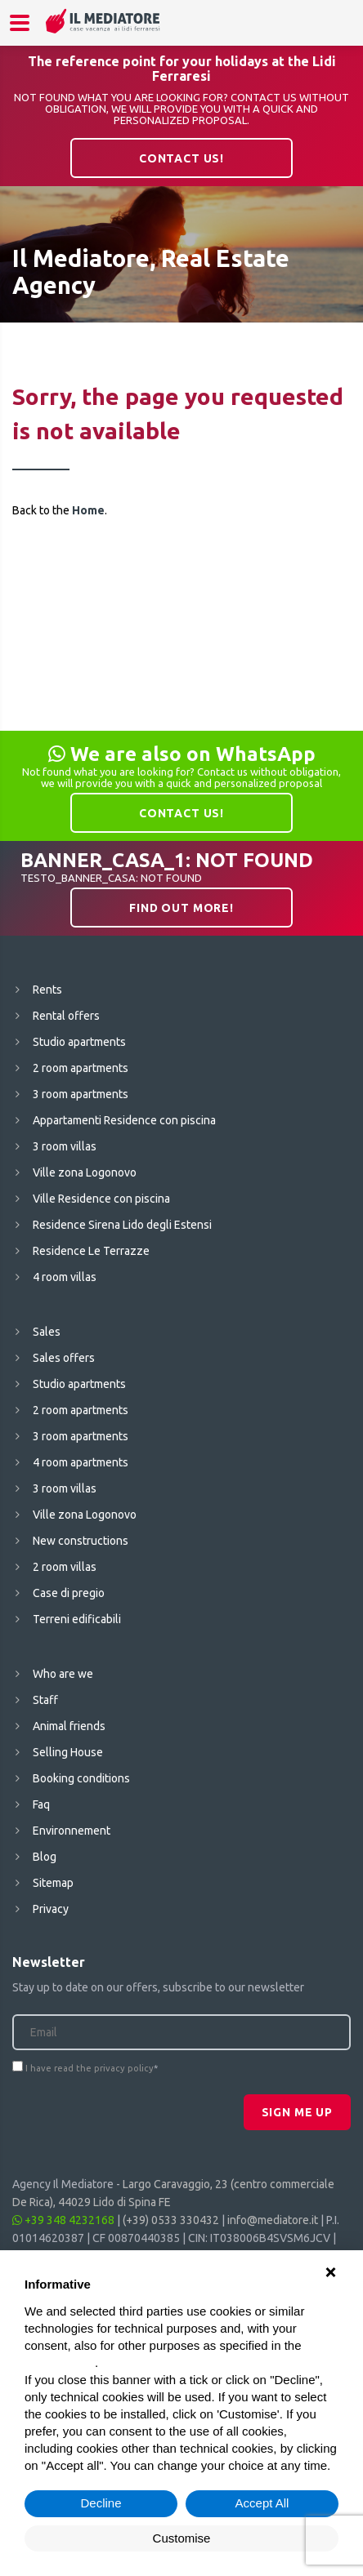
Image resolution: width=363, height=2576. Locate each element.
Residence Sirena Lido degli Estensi (122, 1224)
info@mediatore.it (272, 2220)
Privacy (51, 1908)
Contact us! (181, 158)
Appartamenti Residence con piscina (124, 1120)
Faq (41, 1804)
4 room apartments (80, 1462)
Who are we (63, 1673)
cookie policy (60, 2362)
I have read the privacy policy (89, 2068)
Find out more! (181, 907)
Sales (46, 1331)
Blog (44, 1856)
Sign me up (297, 2112)
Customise (182, 2538)
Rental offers (66, 1015)
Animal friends (69, 1726)
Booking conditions (81, 1778)
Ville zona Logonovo (85, 1172)
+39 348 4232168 (63, 2220)
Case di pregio (69, 1592)
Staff (45, 1699)
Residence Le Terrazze (91, 1250)
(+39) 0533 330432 (171, 2220)
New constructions (80, 1540)
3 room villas (64, 1146)
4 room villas (64, 1277)
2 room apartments (80, 1067)
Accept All (262, 2503)
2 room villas (64, 1566)
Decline (100, 2503)
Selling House (68, 1752)
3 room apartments (80, 1094)
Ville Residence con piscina (101, 1198)
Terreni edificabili (77, 1619)
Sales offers (64, 1357)
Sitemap (53, 1882)
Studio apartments (79, 1041)
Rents (47, 989)
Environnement (71, 1830)
